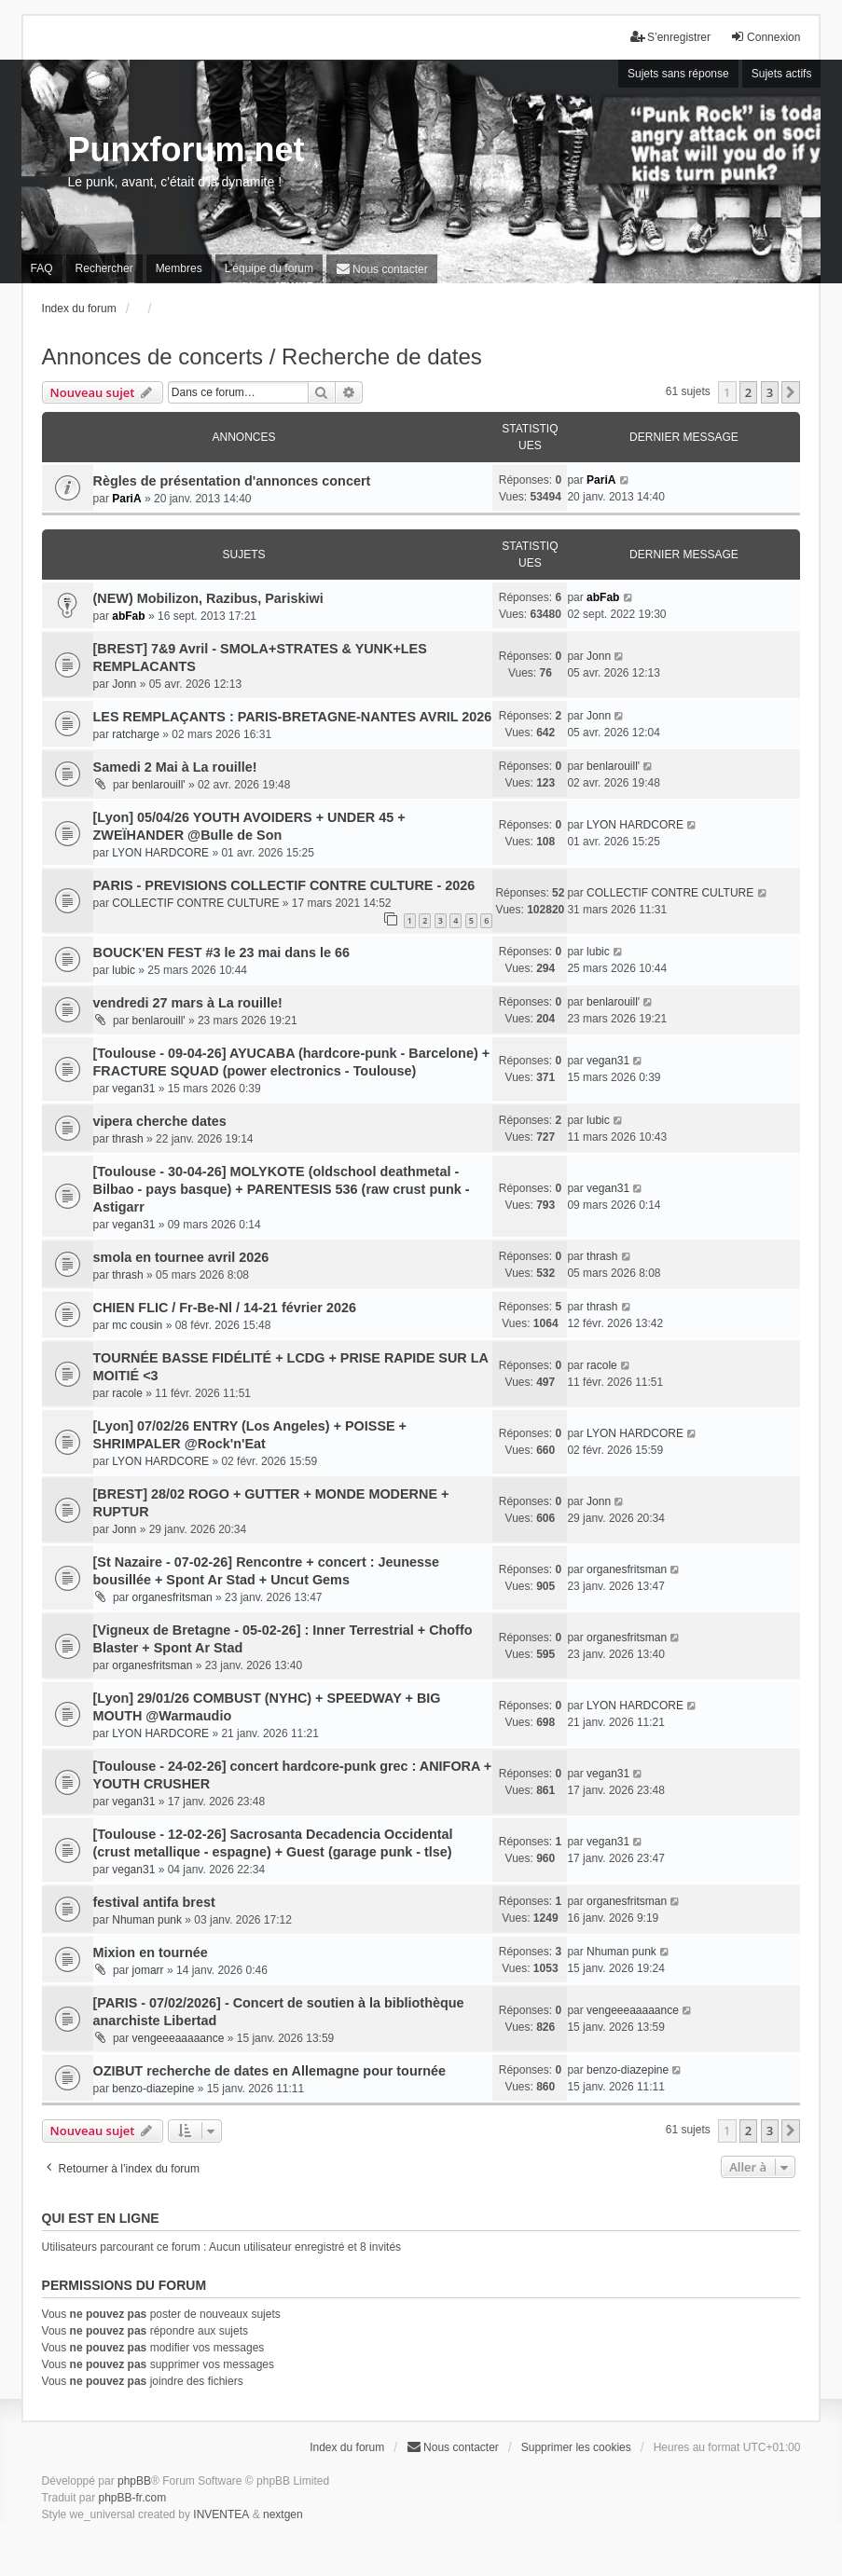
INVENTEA (221, 2514)
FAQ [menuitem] (42, 268)
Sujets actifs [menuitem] (782, 73)
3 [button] (769, 392)
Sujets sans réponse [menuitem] (678, 73)
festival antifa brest (154, 1902)
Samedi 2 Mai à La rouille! (175, 767)
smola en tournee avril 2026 (181, 1257)
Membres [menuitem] (179, 268)
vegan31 (133, 1088)
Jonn (124, 684)
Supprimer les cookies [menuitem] (576, 2447)
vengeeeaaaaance (178, 2038)
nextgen (283, 2514)
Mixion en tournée (150, 1952)
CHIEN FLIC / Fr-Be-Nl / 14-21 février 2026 (224, 1307)
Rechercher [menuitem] (104, 268)
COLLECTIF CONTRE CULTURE (195, 903)
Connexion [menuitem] (765, 37)
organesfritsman (172, 1597)
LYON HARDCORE (160, 852)
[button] (790, 392)
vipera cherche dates (160, 1121)
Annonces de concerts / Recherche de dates (262, 356)
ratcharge (135, 734)
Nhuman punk (147, 1919)
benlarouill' (159, 784)
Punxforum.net (186, 149)
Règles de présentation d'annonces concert (232, 480)
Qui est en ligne (100, 2218)
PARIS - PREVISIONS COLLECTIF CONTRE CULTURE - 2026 (284, 885)
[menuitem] (381, 268)
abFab (128, 616)
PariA (126, 498)
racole (127, 1393)
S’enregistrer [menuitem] (670, 37)
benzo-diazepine (153, 2088)
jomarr (148, 1970)
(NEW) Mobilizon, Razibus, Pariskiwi (208, 598)
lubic (123, 970)
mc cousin (137, 1325)
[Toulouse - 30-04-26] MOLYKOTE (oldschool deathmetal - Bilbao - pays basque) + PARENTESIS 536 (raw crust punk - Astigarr (281, 1189)
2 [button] (748, 392)
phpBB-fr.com (133, 2497)
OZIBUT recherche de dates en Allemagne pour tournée (270, 2070)
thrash (127, 1138)
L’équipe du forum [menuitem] (269, 268)
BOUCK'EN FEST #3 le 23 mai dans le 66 (221, 952)
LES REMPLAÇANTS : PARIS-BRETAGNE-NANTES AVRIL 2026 (292, 716)
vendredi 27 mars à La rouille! (188, 1002)
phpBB (134, 2480)
